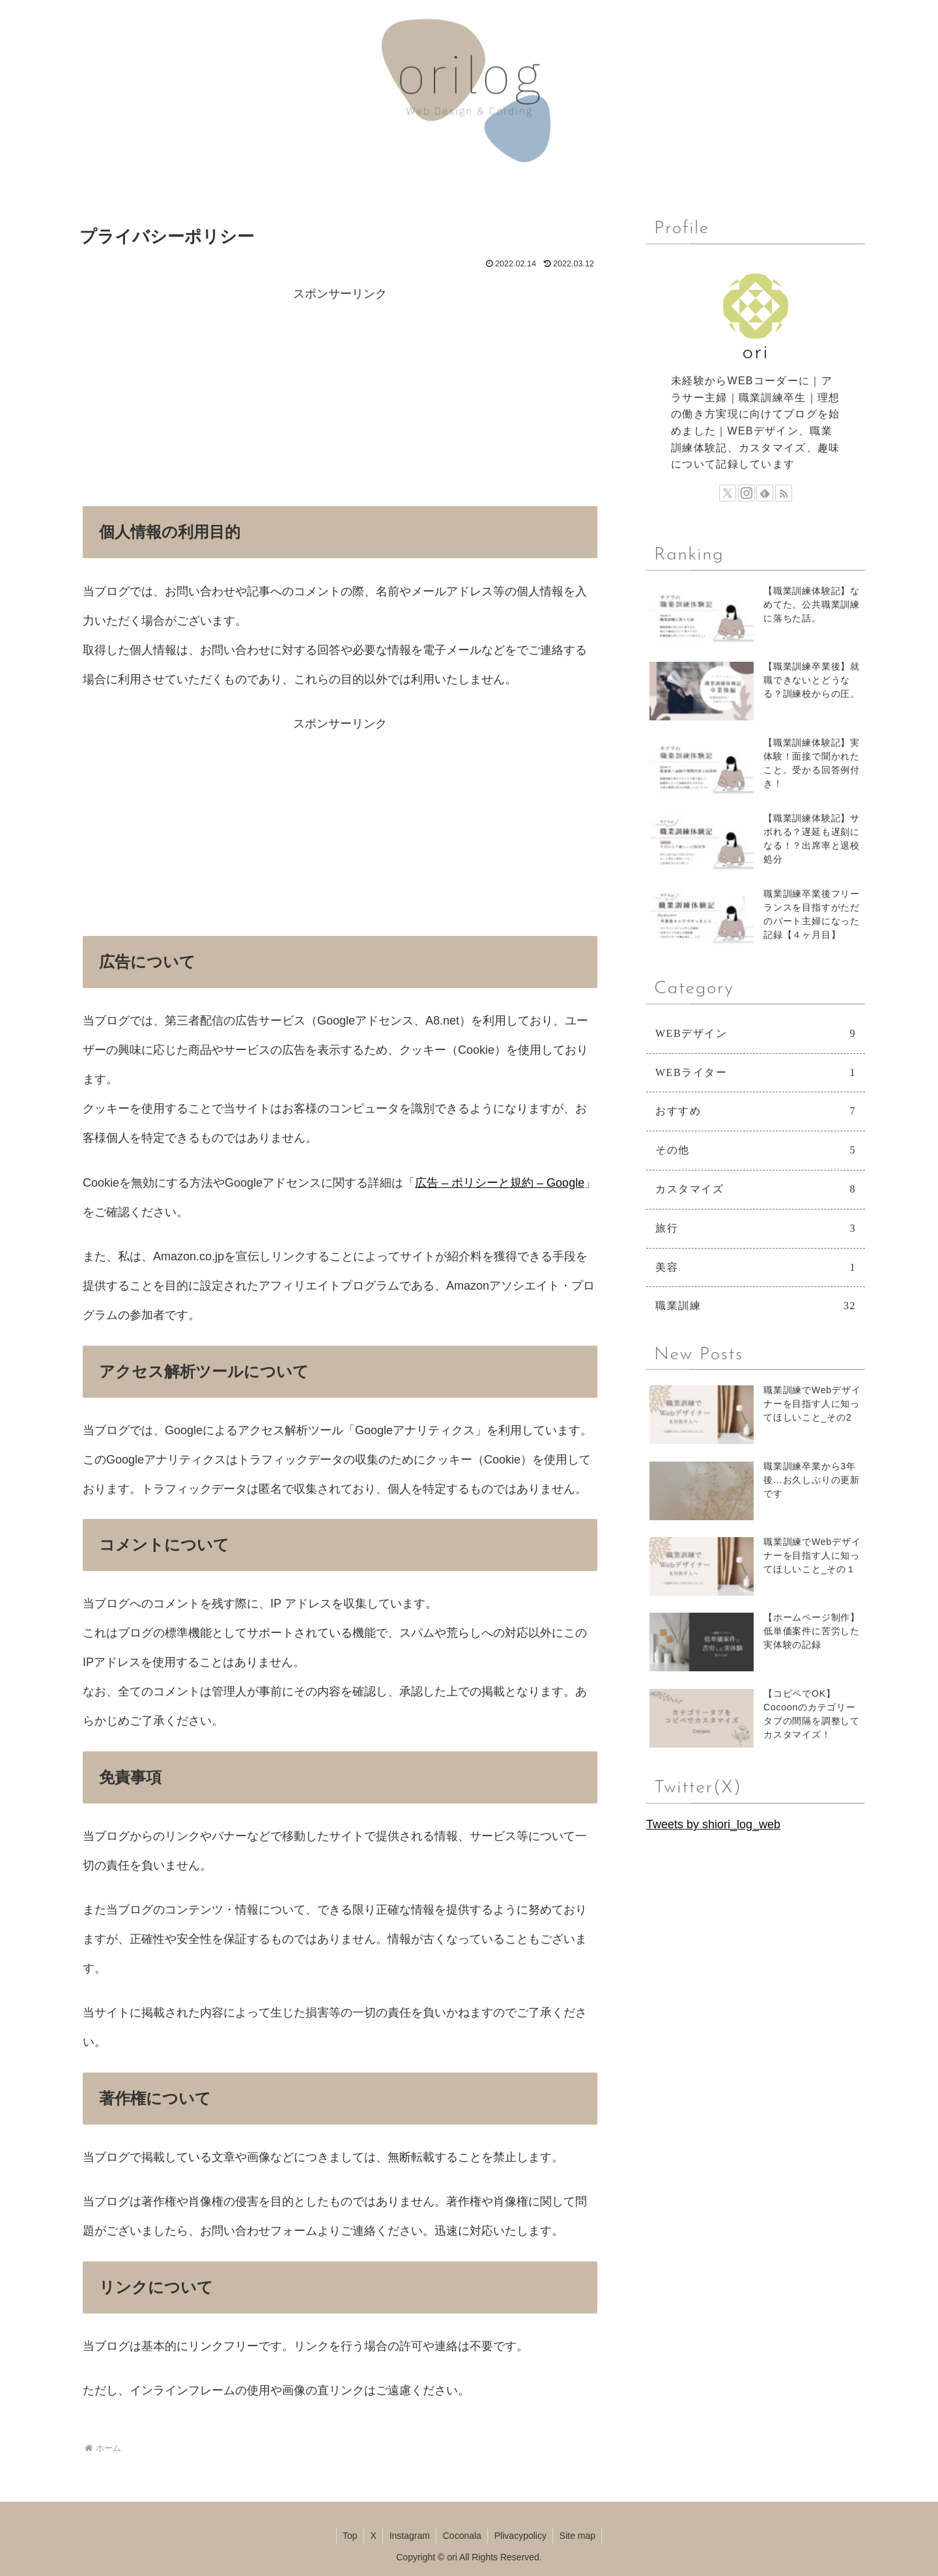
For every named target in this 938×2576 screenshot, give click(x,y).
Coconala (462, 2535)
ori (756, 353)
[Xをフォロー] (727, 493)
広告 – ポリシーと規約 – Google (499, 1182)
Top (348, 2535)
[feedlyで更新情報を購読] (764, 493)
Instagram (409, 2535)
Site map (579, 2535)
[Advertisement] (340, 400)
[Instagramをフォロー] (746, 493)
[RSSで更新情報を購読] (783, 493)
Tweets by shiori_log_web (713, 1824)
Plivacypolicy (521, 2535)
